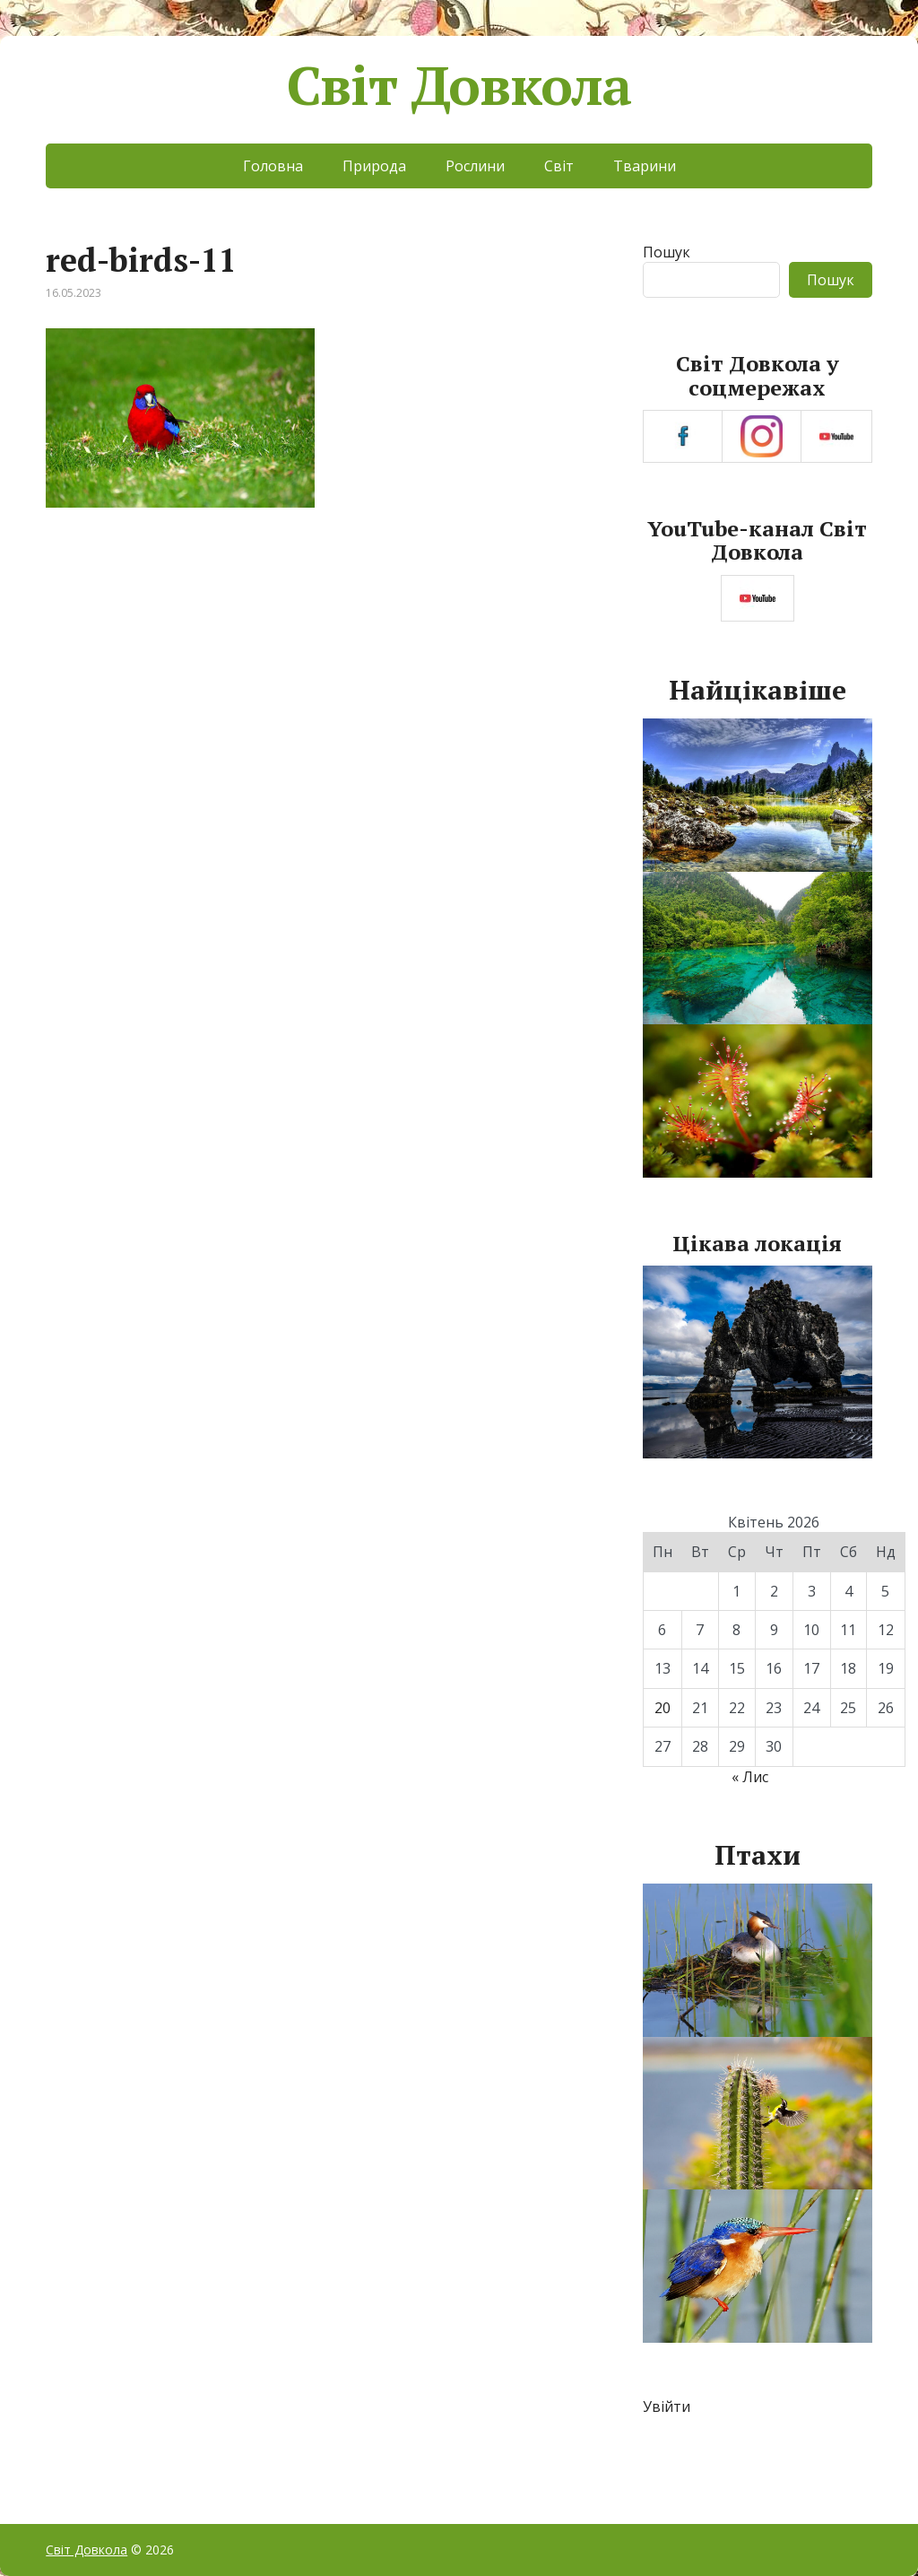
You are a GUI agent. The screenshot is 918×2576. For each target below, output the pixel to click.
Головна (273, 166)
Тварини (644, 166)
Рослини (475, 166)
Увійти (666, 2406)
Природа (374, 166)
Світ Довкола (459, 85)
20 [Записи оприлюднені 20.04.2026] (662, 1708)
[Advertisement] (323, 674)
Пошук (666, 252)
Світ (559, 166)
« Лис (750, 1777)
